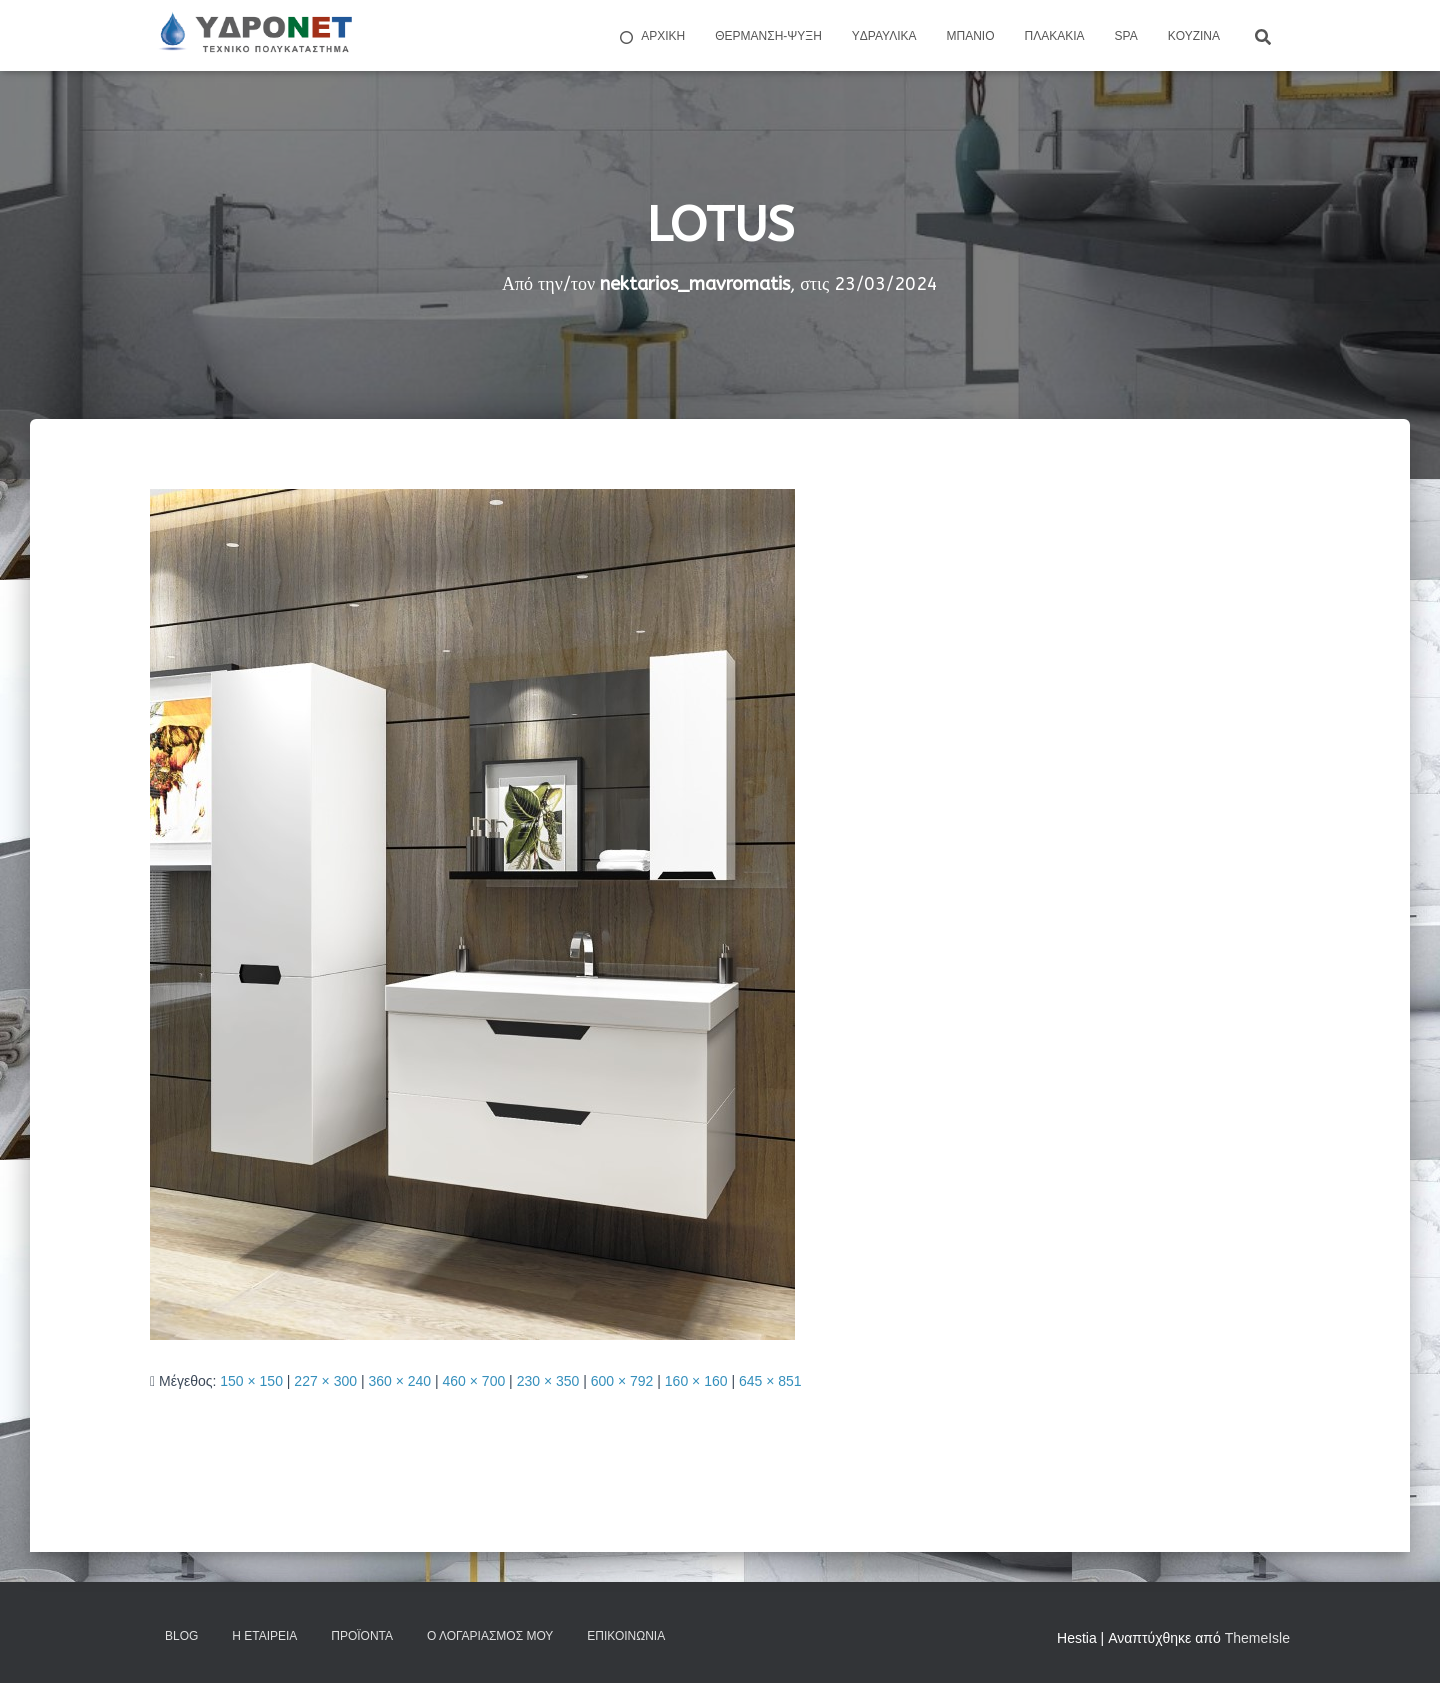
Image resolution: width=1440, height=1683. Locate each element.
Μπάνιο (971, 36)
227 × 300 (325, 1381)
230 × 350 (548, 1381)
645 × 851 (770, 1381)
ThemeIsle (1257, 1638)
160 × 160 (696, 1381)
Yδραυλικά (884, 36)
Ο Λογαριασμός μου (490, 1636)
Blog (181, 1636)
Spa (1126, 36)
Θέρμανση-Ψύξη (768, 36)
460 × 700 (474, 1381)
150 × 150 (251, 1381)
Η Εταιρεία (264, 1636)
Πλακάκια (1055, 36)
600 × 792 (622, 1381)
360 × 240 (399, 1381)
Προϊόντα (362, 1636)
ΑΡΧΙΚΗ (651, 37)
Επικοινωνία (626, 1636)
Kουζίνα (1194, 36)
